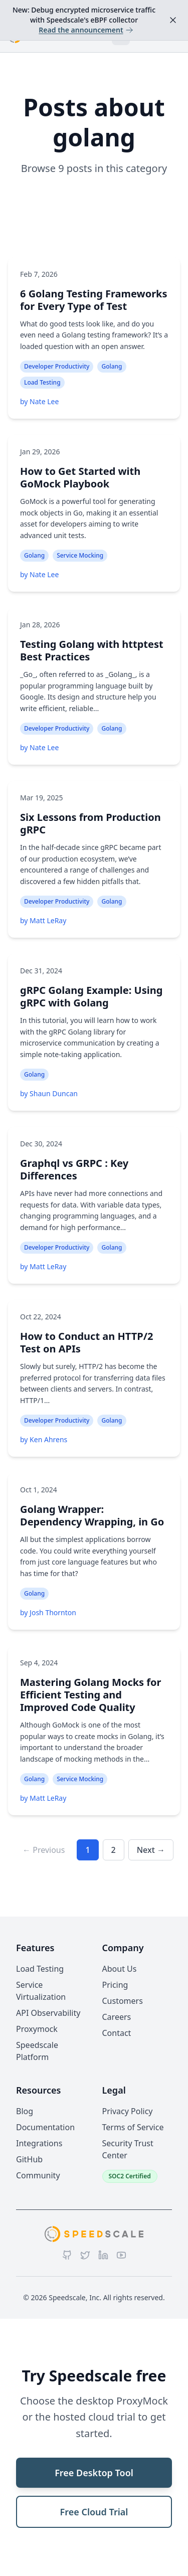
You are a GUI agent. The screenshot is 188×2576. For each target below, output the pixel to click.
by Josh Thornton (48, 1612)
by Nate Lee (39, 401)
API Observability (48, 2012)
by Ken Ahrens (43, 1439)
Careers (116, 2016)
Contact (116, 2032)
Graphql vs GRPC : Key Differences (74, 1169)
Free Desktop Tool (94, 2473)
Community (38, 2175)
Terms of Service (133, 2127)
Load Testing (42, 382)
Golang (111, 366)
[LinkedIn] (103, 2255)
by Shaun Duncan (49, 1093)
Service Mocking (80, 555)
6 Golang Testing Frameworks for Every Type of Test (93, 300)
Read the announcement (86, 30)
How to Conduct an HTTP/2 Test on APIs (86, 1342)
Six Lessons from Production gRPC (90, 823)
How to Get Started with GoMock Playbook (80, 477)
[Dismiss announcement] (173, 20)
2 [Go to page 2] (113, 1849)
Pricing (115, 1984)
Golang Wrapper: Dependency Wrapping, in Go (92, 1515)
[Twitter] (85, 2255)
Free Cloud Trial (94, 2512)
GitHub (29, 2159)
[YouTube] (121, 2255)
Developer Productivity (56, 366)
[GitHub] (67, 2255)
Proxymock (37, 2028)
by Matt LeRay (43, 920)
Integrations (39, 2143)
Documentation (45, 2127)
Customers (122, 2000)
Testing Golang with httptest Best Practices (91, 650)
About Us (119, 1968)
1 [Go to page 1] (87, 1849)
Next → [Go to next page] (151, 1849)
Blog (24, 2111)
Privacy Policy (127, 2111)
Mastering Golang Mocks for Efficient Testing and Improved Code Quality (90, 1694)
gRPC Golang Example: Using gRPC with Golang (91, 996)
